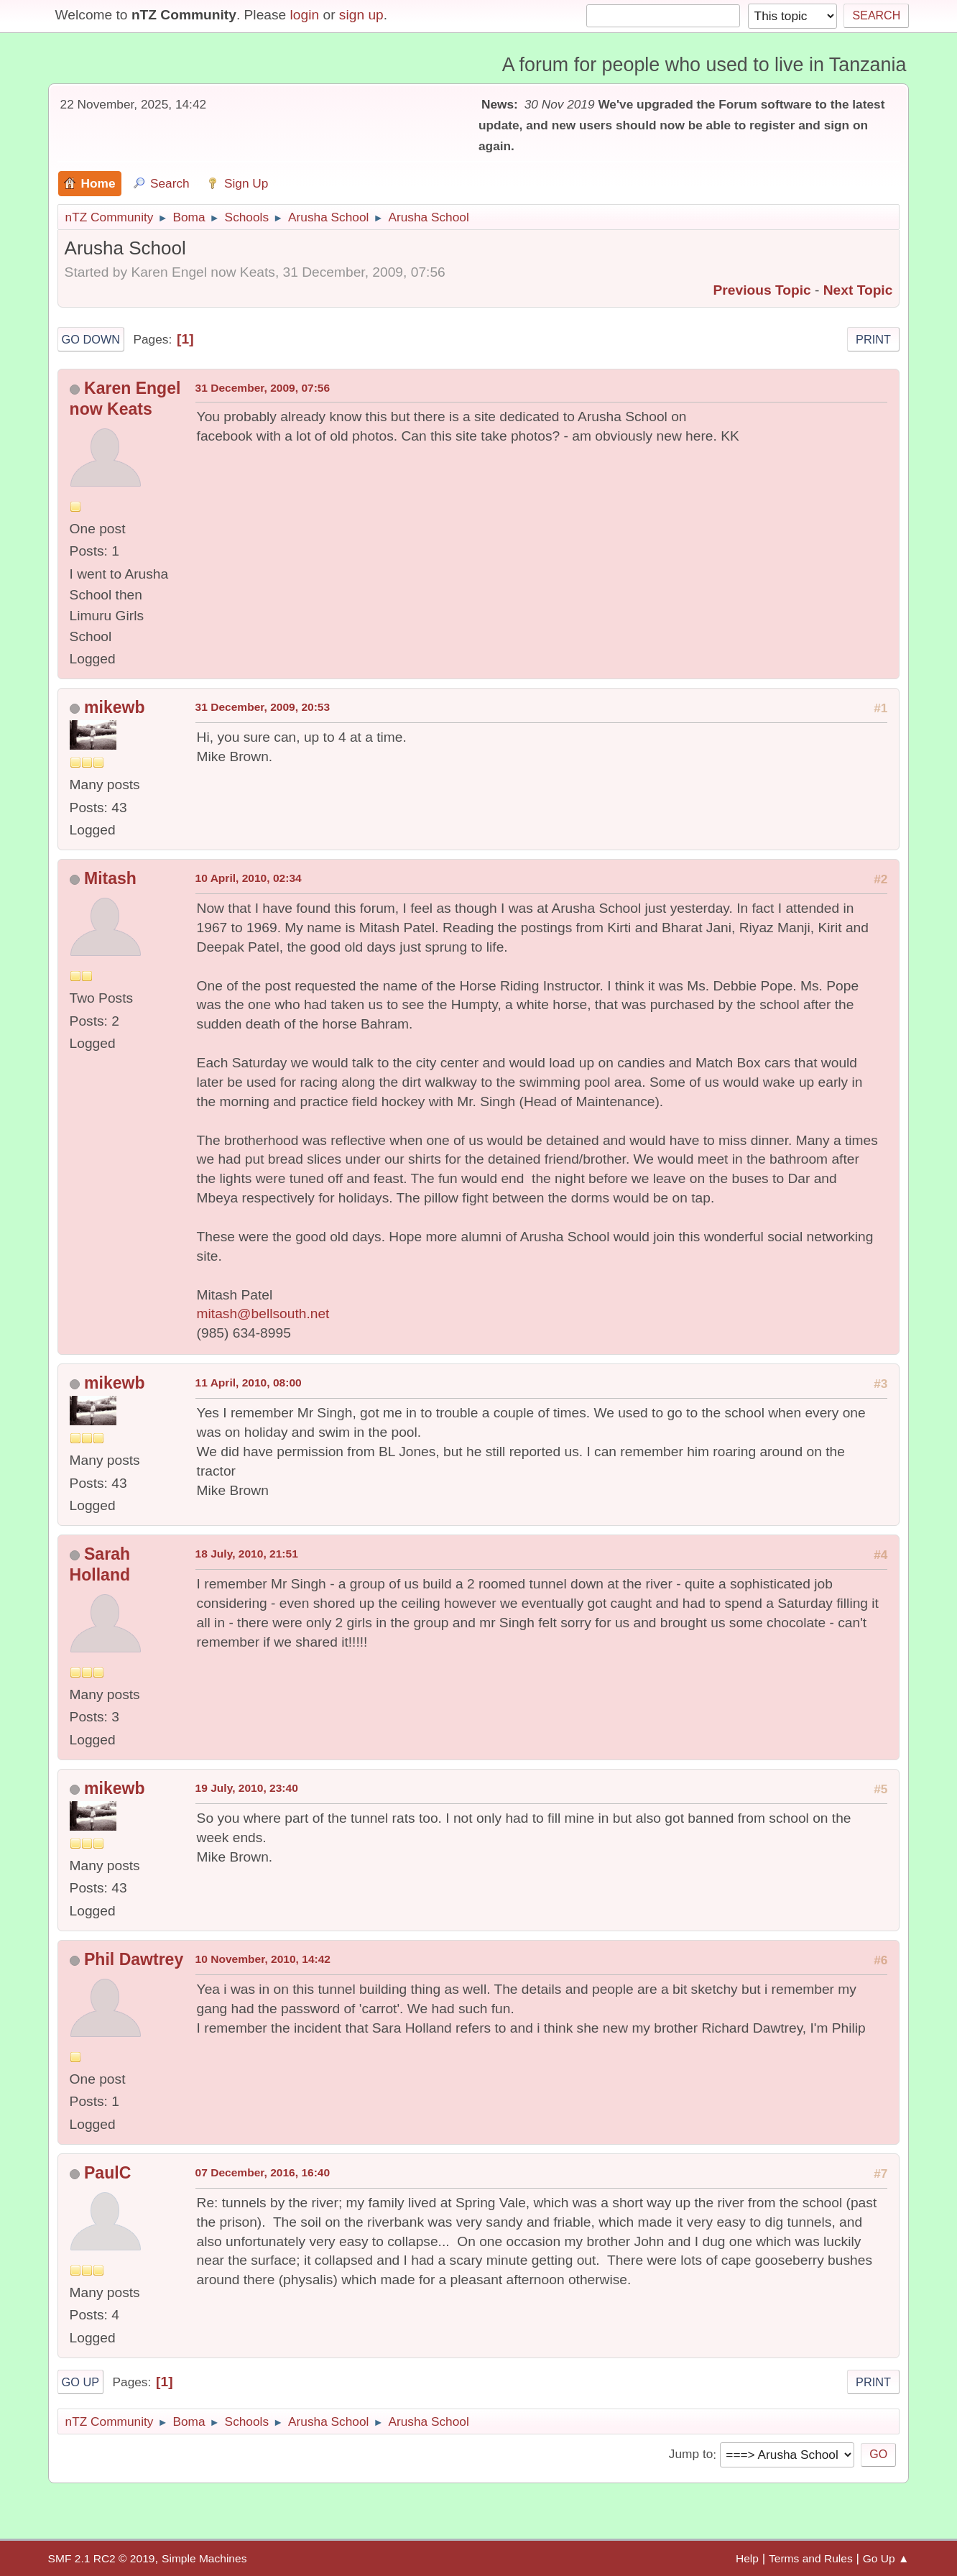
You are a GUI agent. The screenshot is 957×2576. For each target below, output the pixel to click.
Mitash (110, 878)
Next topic (858, 290)
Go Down (91, 339)
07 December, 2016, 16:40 (262, 2172)
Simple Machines (204, 2558)
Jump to (691, 2454)
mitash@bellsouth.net (263, 1313)
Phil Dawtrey (133, 1959)
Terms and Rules (811, 2558)
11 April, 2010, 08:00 (248, 1382)
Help (747, 2558)
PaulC (107, 2172)
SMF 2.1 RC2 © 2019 (101, 2558)
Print (873, 339)
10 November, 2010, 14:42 (262, 1959)
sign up (361, 14)
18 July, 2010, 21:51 (246, 1553)
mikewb (114, 707)
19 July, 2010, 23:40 (246, 1788)
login (305, 14)
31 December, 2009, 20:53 (262, 707)
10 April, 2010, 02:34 (248, 878)
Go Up (81, 2381)
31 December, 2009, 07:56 (262, 388)
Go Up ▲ (886, 2558)
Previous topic (762, 290)
